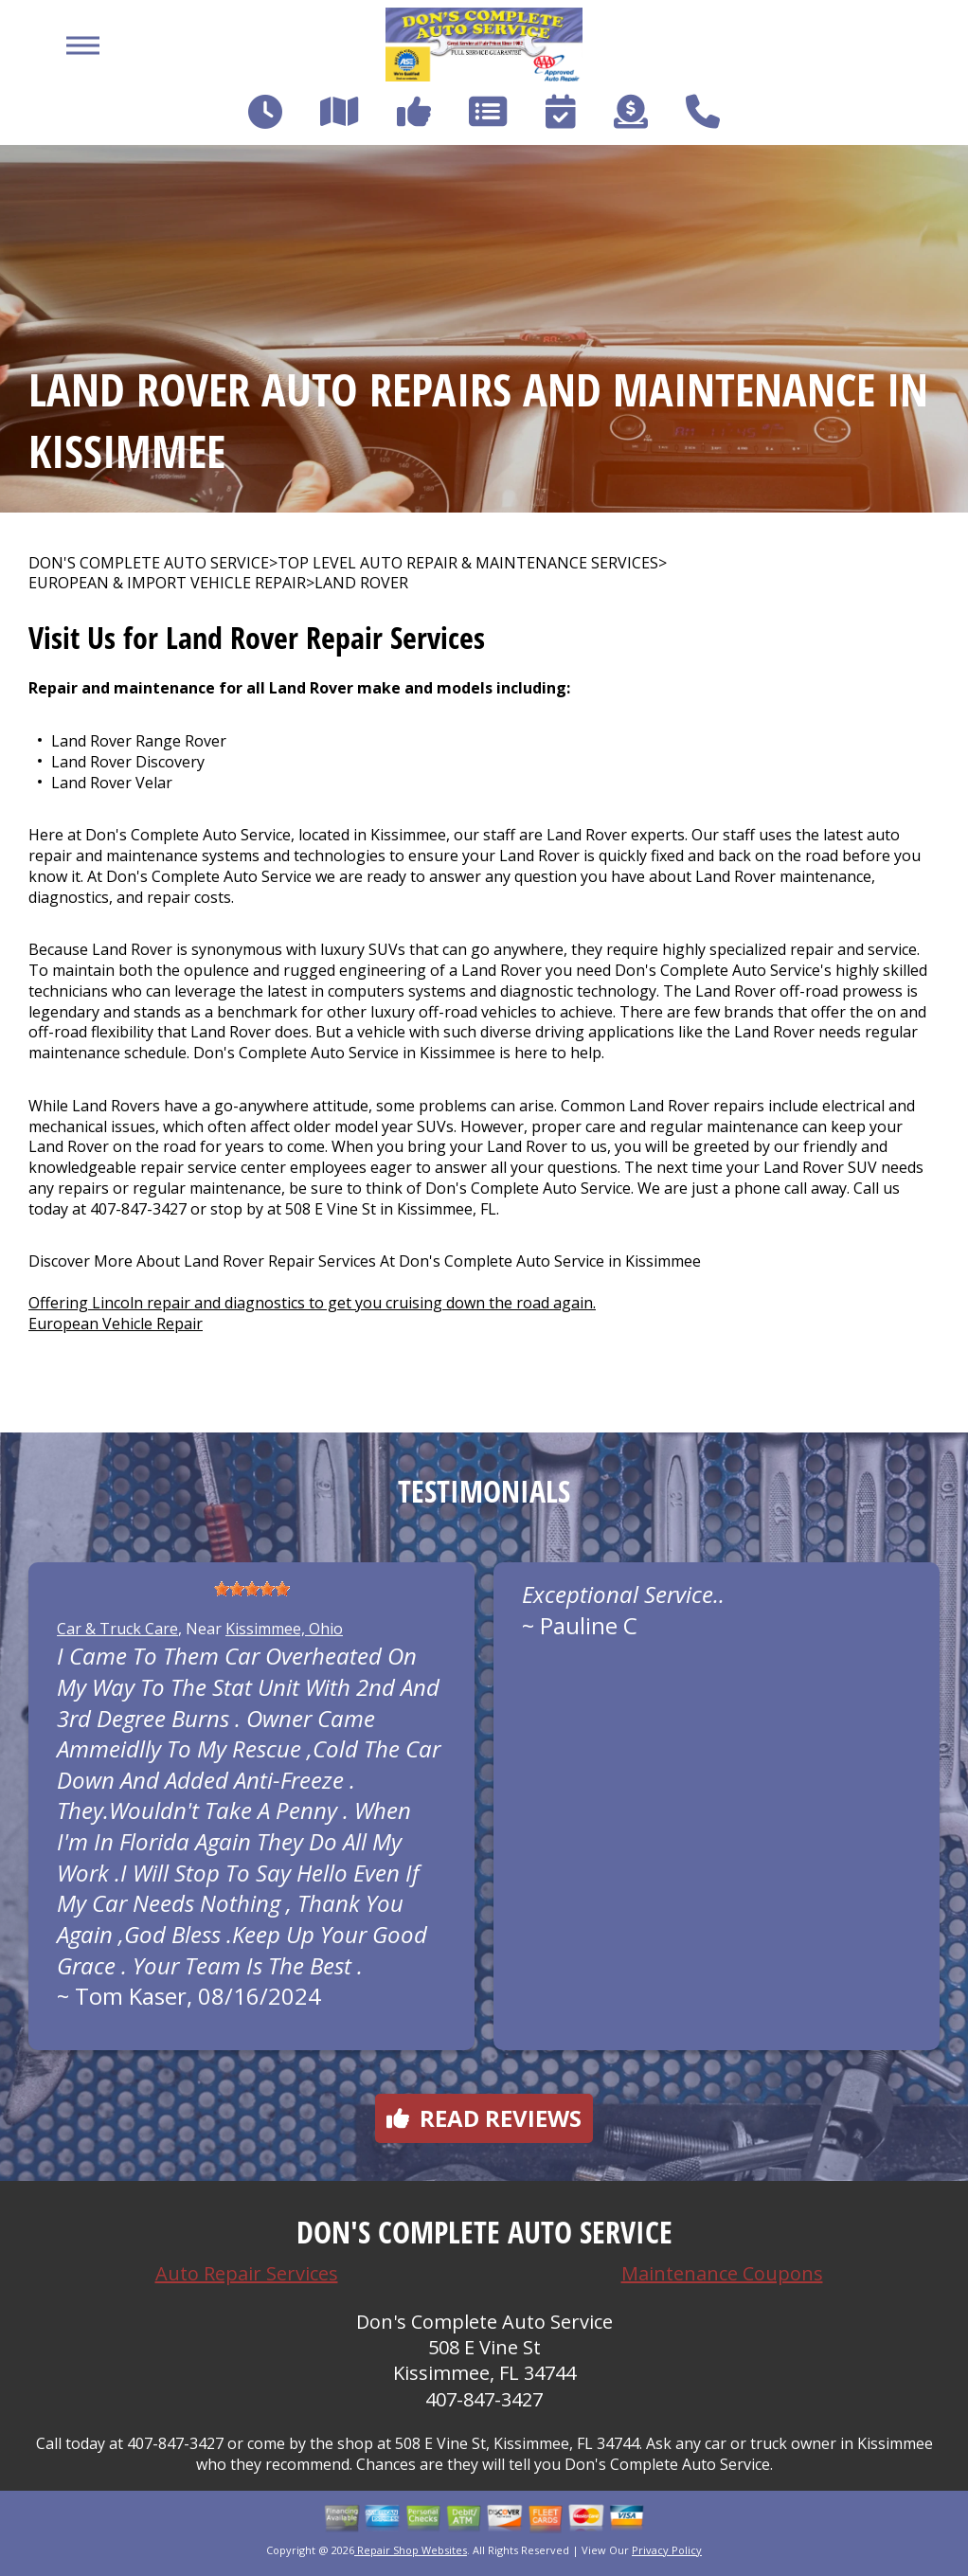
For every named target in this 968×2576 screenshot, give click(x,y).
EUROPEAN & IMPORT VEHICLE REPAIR (167, 583)
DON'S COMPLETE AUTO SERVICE (148, 563)
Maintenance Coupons (722, 2273)
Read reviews (484, 2118)
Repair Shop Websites (410, 2550)
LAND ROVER (361, 583)
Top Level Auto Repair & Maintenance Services (468, 563)
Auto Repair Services (246, 2273)
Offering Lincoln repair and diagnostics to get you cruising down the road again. (312, 1302)
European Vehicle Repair (115, 1323)
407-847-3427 (138, 1208)
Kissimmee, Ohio (284, 1628)
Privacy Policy (667, 2550)
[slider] (252, 1588)
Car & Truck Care (117, 1628)
